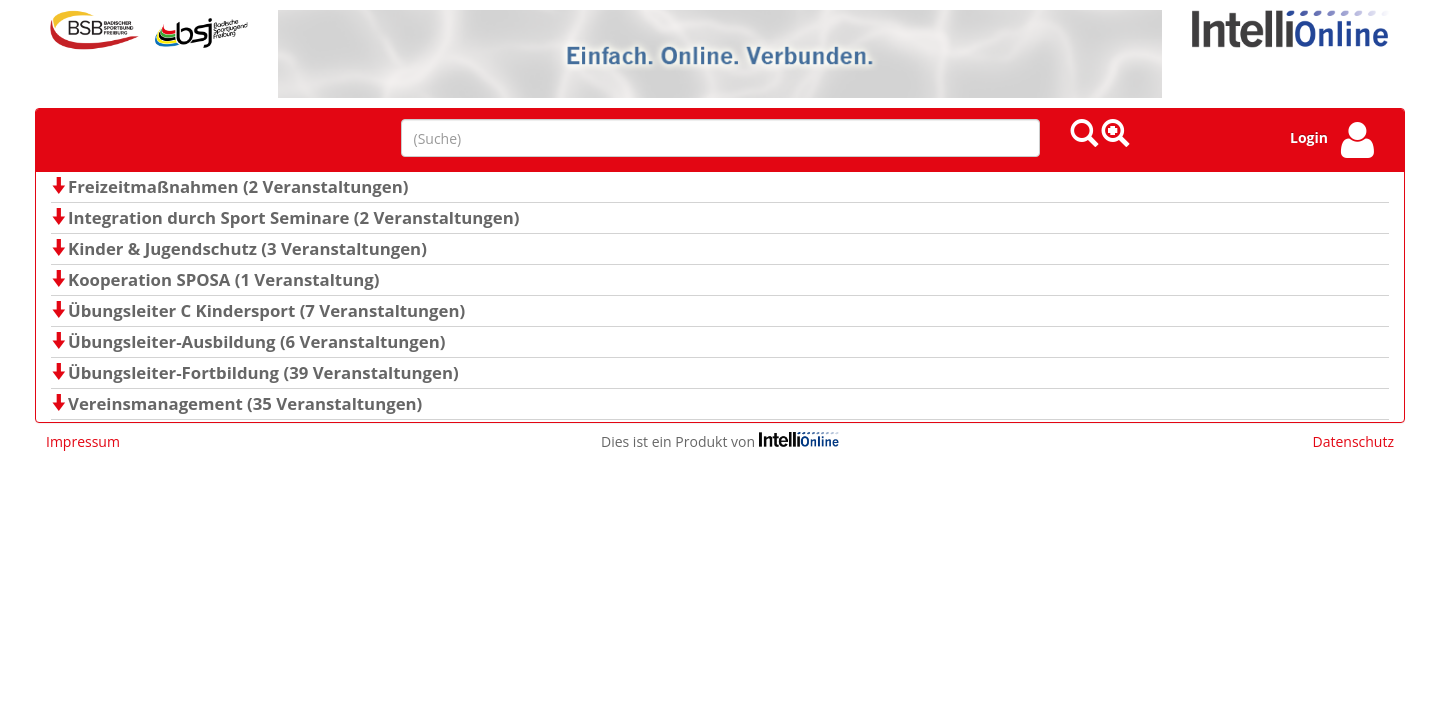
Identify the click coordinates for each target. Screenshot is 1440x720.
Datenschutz (1353, 441)
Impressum (83, 441)
